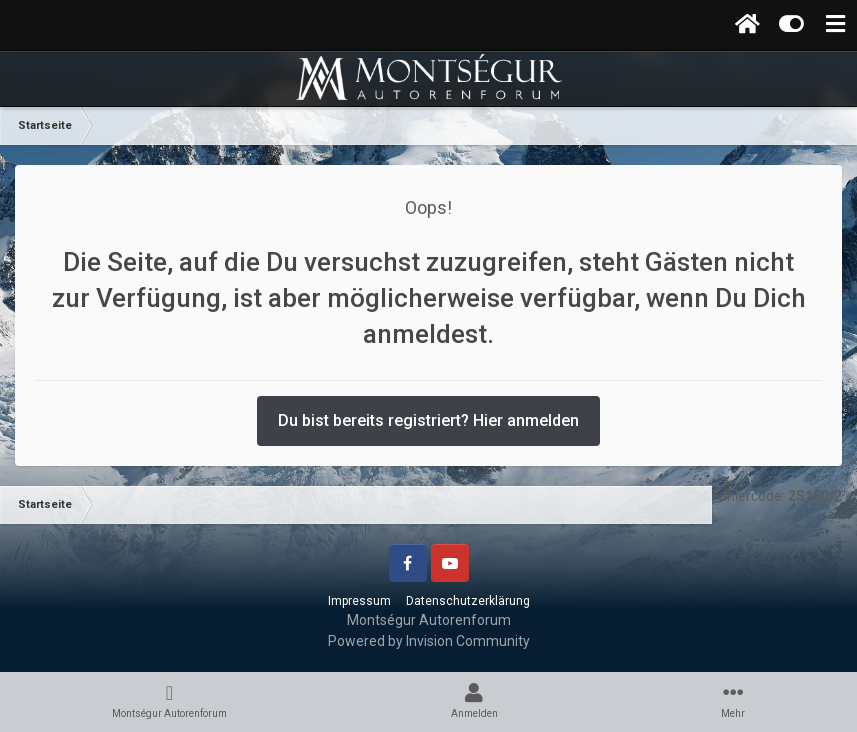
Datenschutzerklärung (468, 601)
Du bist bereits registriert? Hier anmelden (428, 420)
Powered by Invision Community (429, 641)
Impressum (359, 601)
